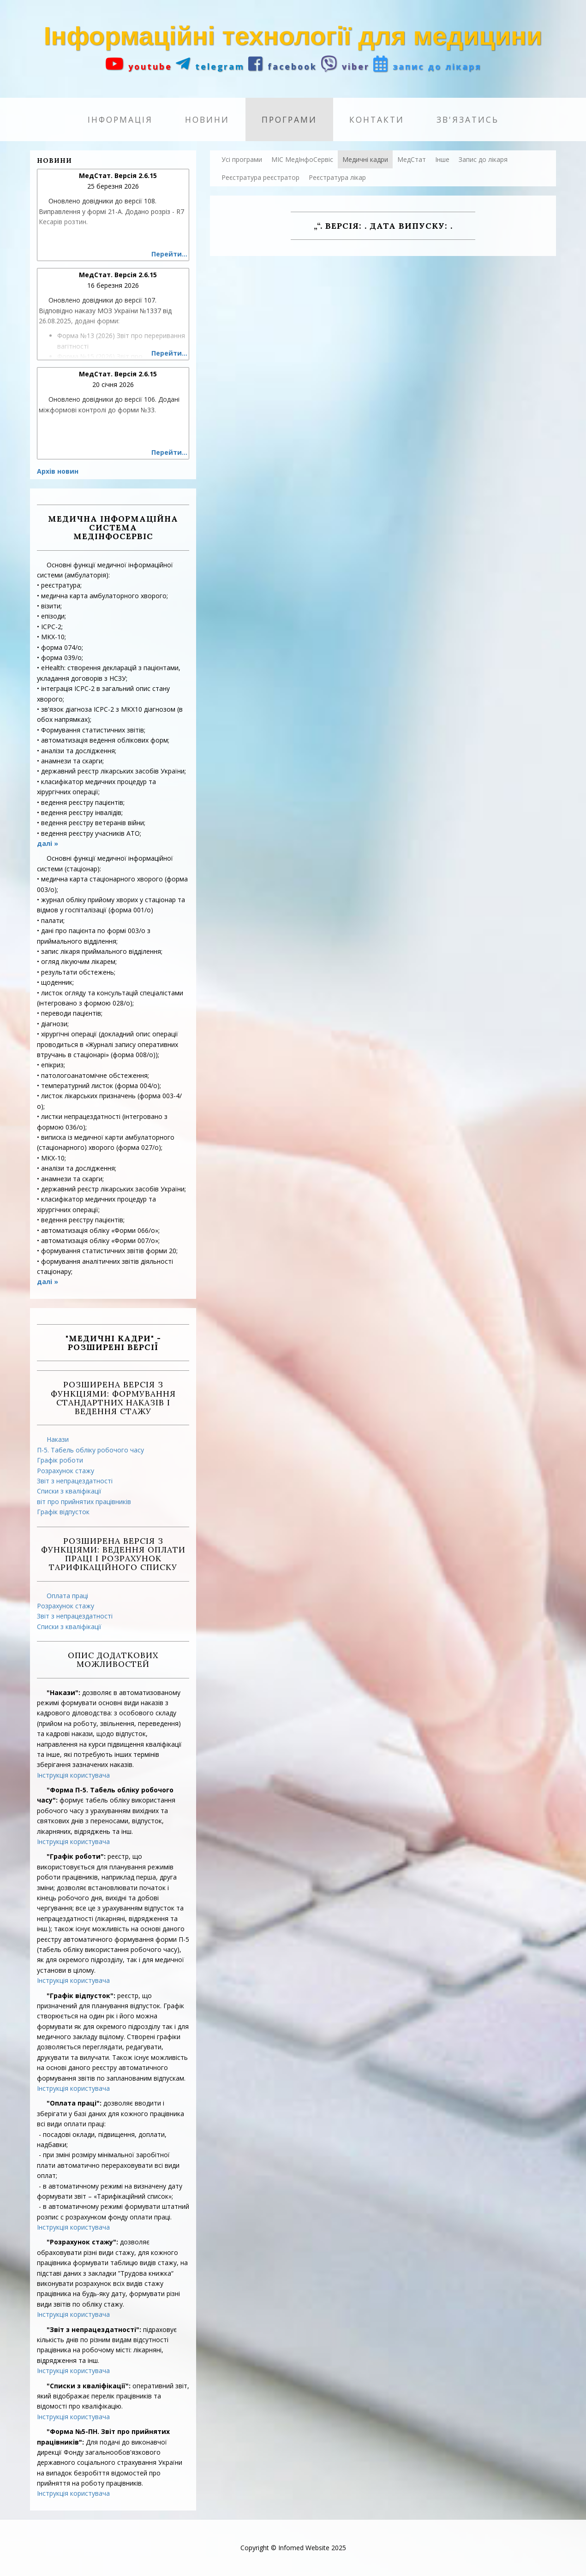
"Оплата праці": (74, 2103)
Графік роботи (60, 1460)
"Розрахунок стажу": (82, 2241)
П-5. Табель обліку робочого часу (90, 1450)
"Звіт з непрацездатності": (94, 2329)
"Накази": (63, 1692)
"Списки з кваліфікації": (89, 2385)
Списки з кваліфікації (69, 1491)
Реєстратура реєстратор (260, 177)
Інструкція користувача (73, 1775)
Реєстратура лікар (337, 177)
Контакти (376, 119)
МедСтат (411, 159)
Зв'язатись (468, 119)
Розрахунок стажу (65, 1470)
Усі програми (241, 159)
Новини (207, 119)
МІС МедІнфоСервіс (302, 159)
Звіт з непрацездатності (75, 1480)
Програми (289, 119)
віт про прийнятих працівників (84, 1501)
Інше (442, 159)
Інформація (120, 119)
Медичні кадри (365, 159)
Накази (58, 1439)
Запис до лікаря (483, 159)
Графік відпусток (63, 1511)
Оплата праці (67, 1595)
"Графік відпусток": (81, 1995)
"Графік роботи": (76, 1856)
